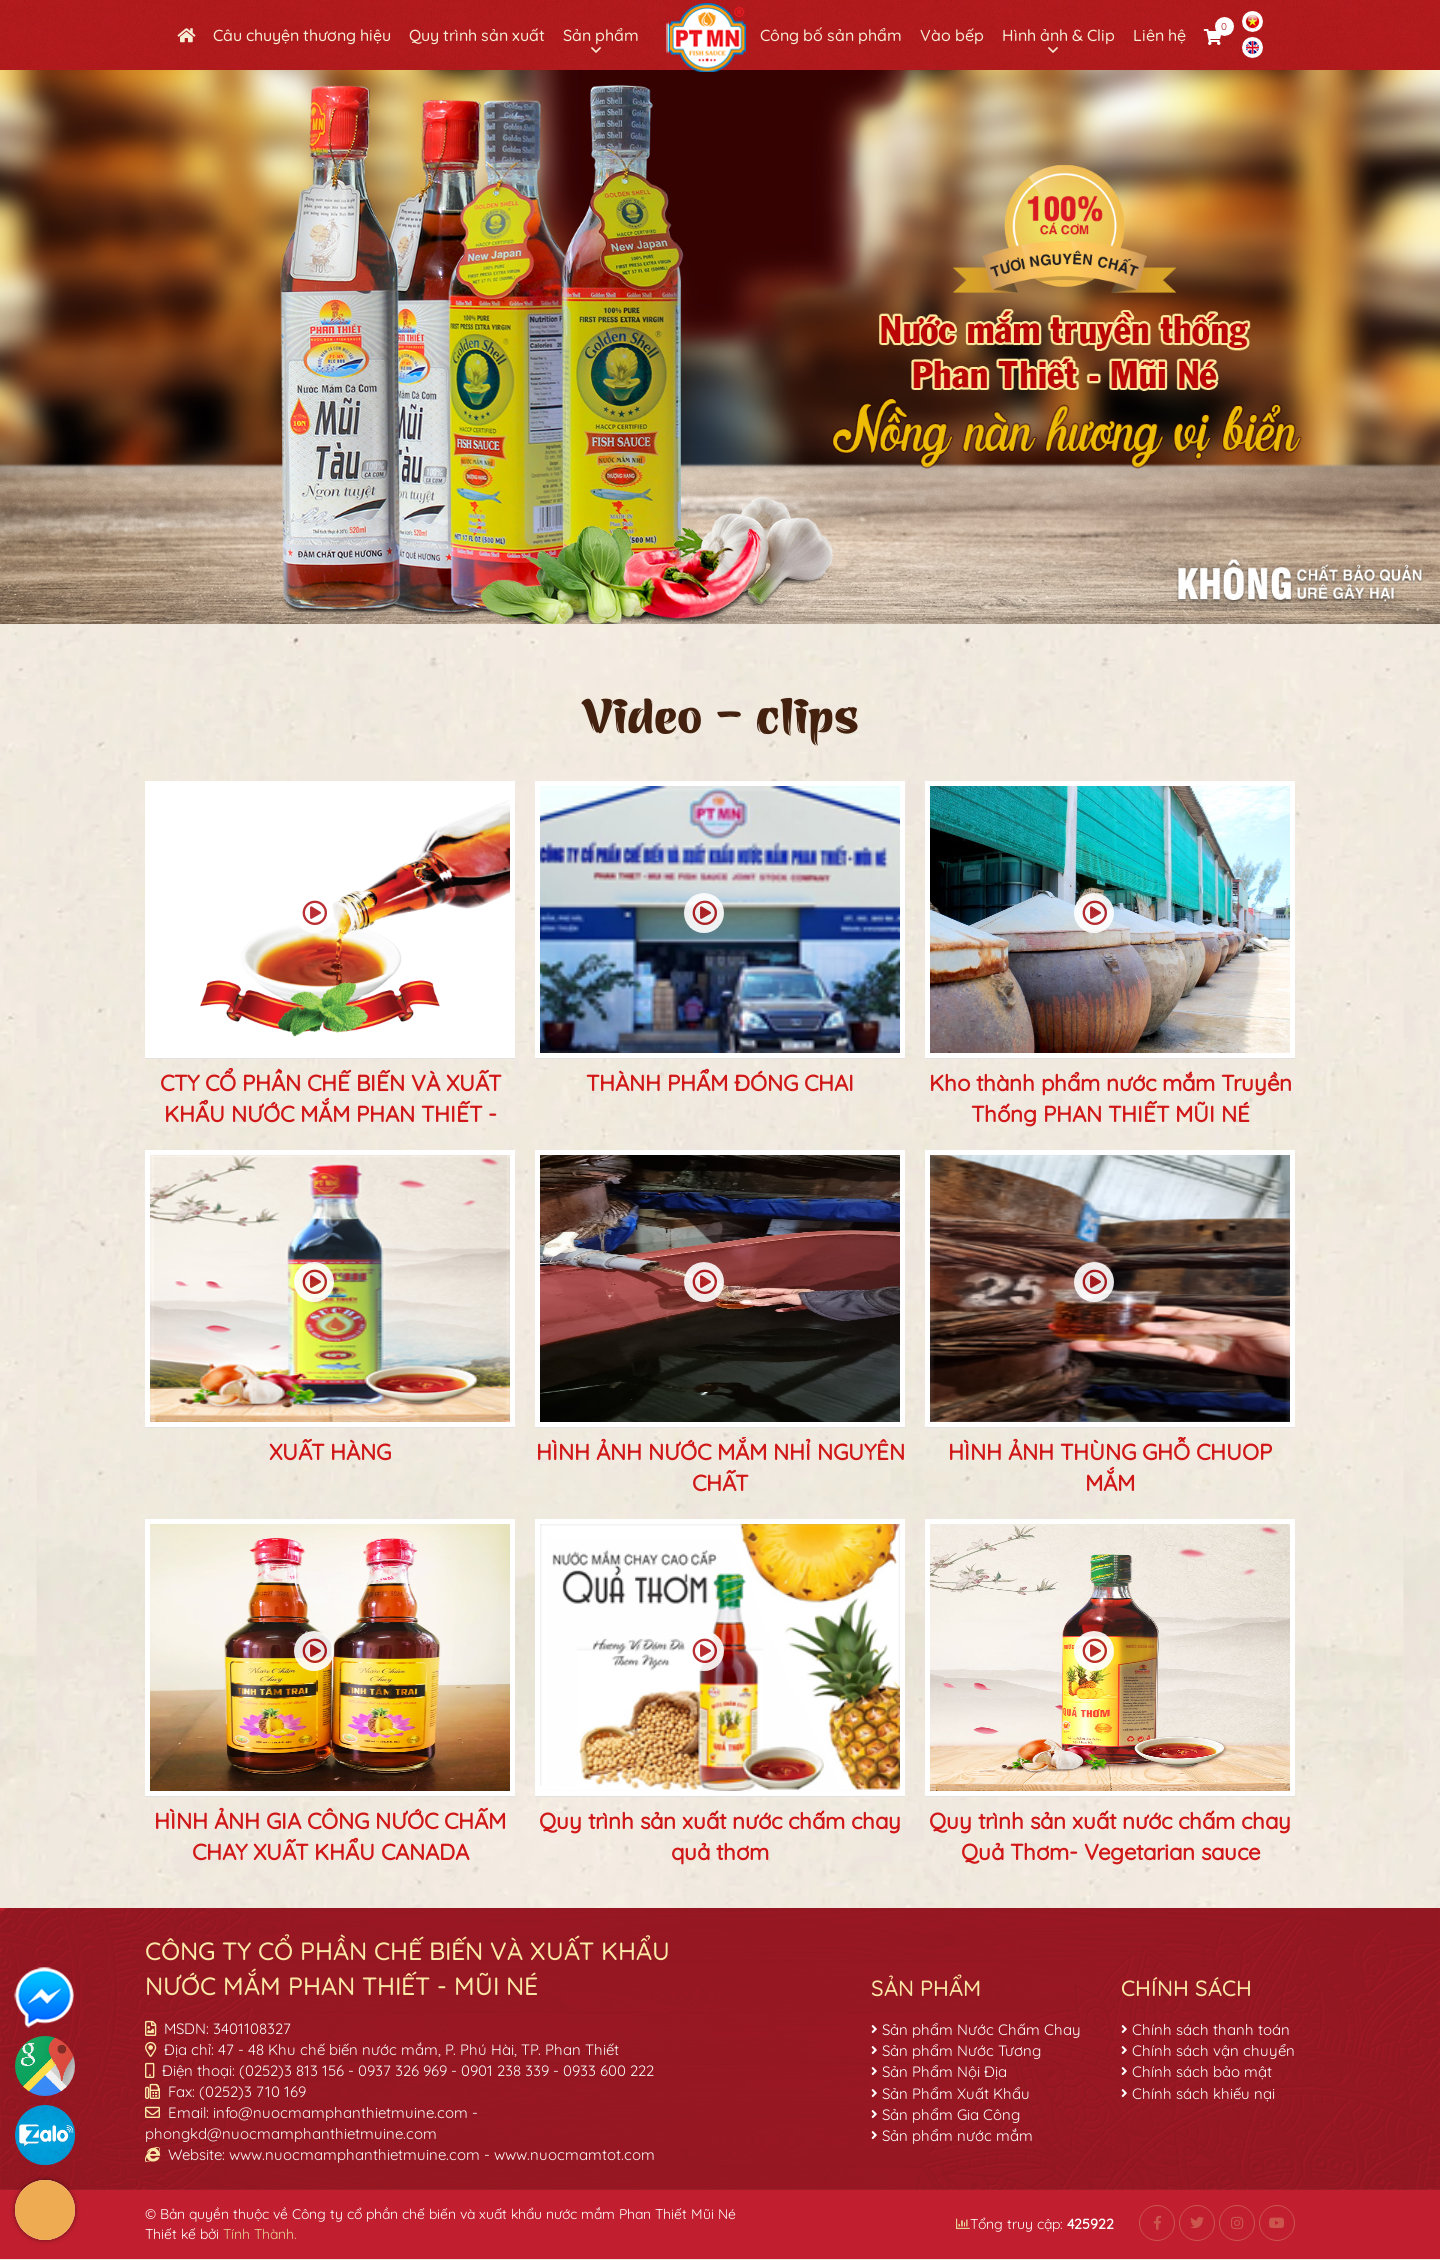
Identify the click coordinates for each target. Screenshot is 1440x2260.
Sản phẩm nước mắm (957, 2135)
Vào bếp (952, 35)
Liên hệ (1159, 35)
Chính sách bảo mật (1202, 2071)
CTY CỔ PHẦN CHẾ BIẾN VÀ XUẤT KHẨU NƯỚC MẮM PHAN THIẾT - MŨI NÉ (330, 1114)
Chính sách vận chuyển (1213, 2050)
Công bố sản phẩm (831, 35)
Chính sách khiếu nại (1203, 2093)
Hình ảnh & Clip (1058, 35)
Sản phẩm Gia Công (951, 2114)
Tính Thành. (260, 2234)
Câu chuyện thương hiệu (302, 35)
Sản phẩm (601, 35)
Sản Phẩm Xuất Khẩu (956, 2093)
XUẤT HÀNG (330, 1452)
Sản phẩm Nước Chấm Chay (981, 2029)
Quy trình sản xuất (477, 35)
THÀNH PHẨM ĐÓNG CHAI (720, 1083)
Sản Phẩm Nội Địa (944, 2071)
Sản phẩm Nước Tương (961, 2050)
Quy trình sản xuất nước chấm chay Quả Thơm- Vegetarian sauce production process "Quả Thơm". (1110, 1852)
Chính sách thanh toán (1211, 2029)
